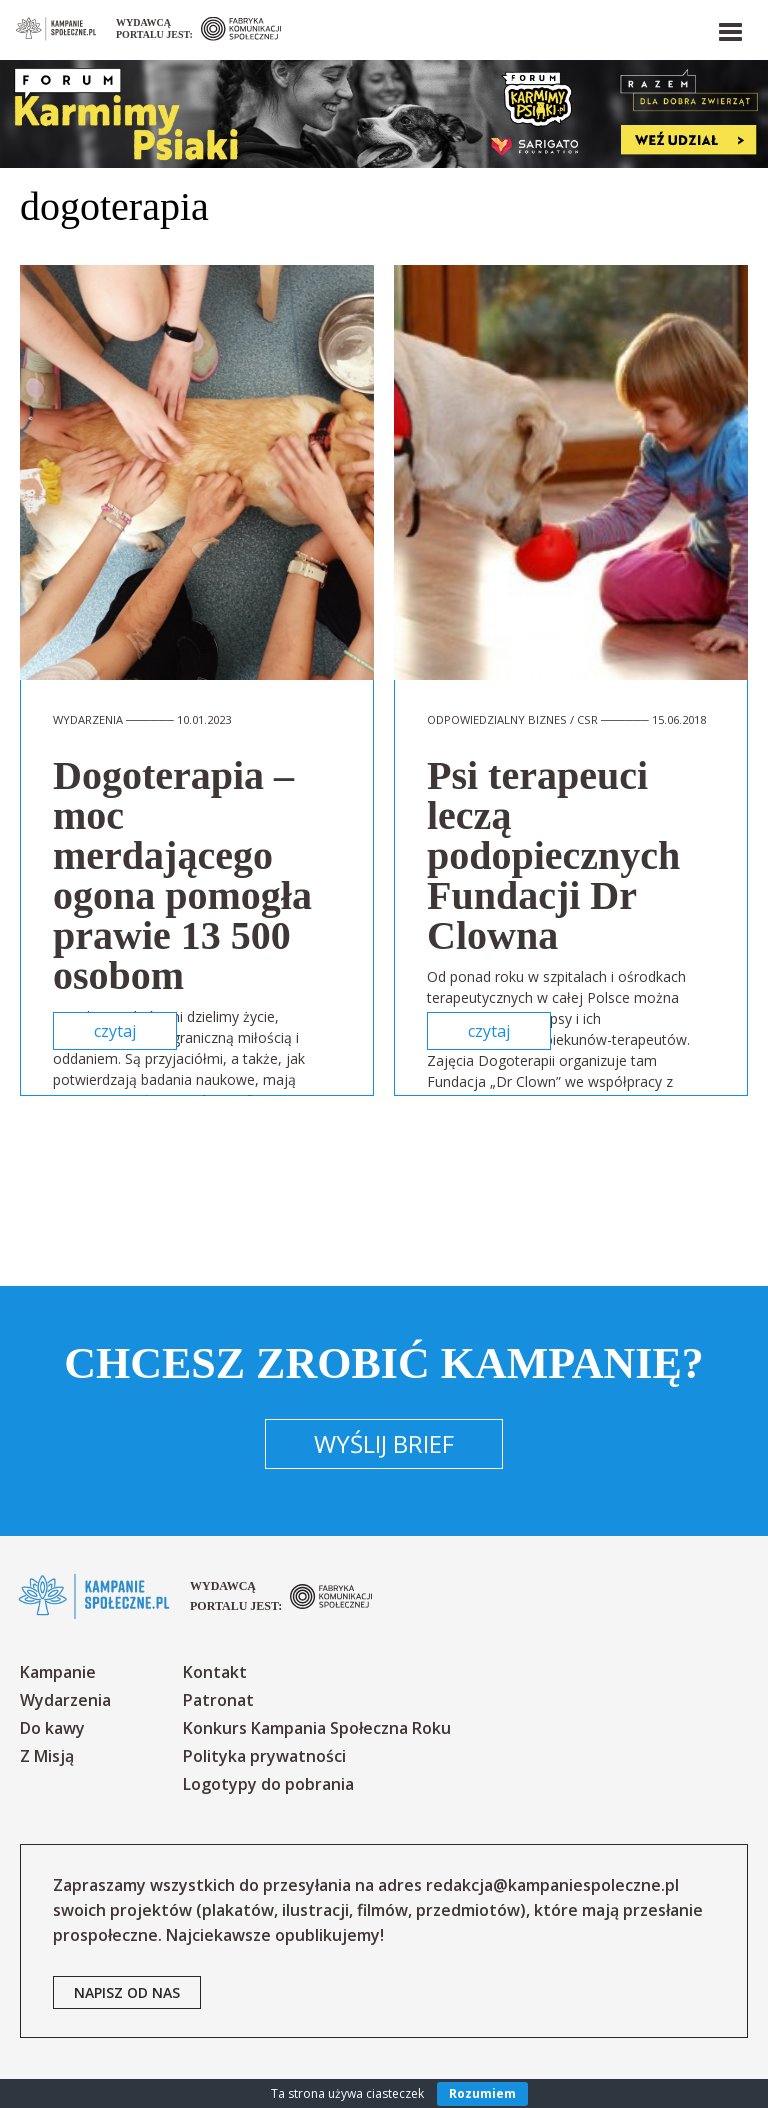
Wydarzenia (65, 1700)
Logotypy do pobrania (268, 1784)
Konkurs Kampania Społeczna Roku (317, 1728)
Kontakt (215, 1672)
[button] (729, 28)
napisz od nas (127, 1992)
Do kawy (52, 1728)
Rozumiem (482, 2093)
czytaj (115, 1031)
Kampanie (58, 1672)
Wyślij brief (384, 1443)
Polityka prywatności (264, 1756)
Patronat (218, 1700)
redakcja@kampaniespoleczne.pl (552, 1885)
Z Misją (47, 1756)
